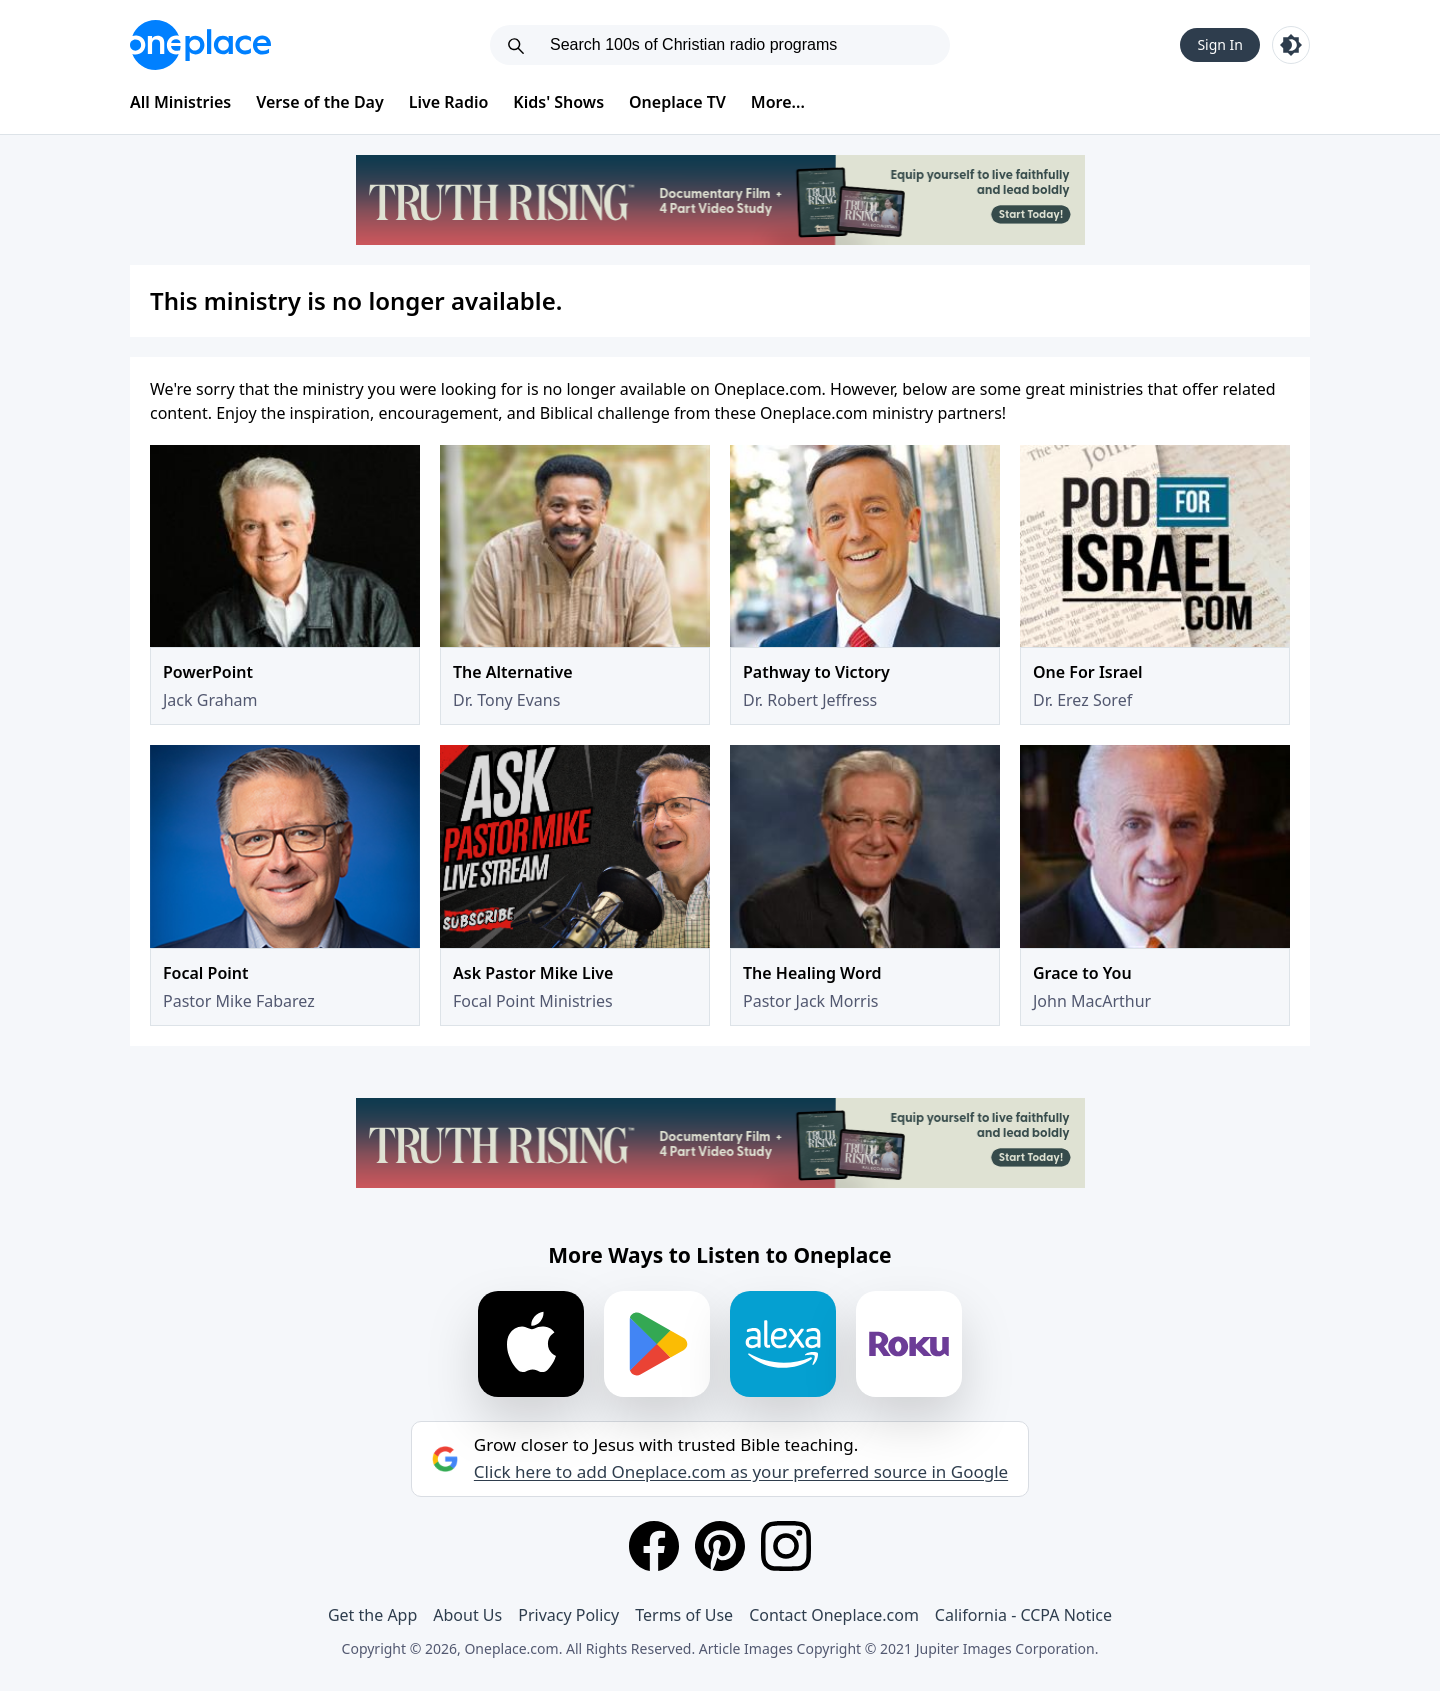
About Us (467, 1615)
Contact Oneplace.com (834, 1615)
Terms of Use (684, 1615)
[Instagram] (786, 1546)
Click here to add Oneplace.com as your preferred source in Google (741, 1472)
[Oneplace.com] (200, 45)
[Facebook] (654, 1546)
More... (778, 102)
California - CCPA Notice (1023, 1615)
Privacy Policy (568, 1615)
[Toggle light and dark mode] (1291, 45)
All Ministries (180, 102)
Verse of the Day (320, 102)
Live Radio (449, 102)
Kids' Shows (558, 102)
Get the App (372, 1615)
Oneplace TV (677, 102)
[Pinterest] (720, 1546)
